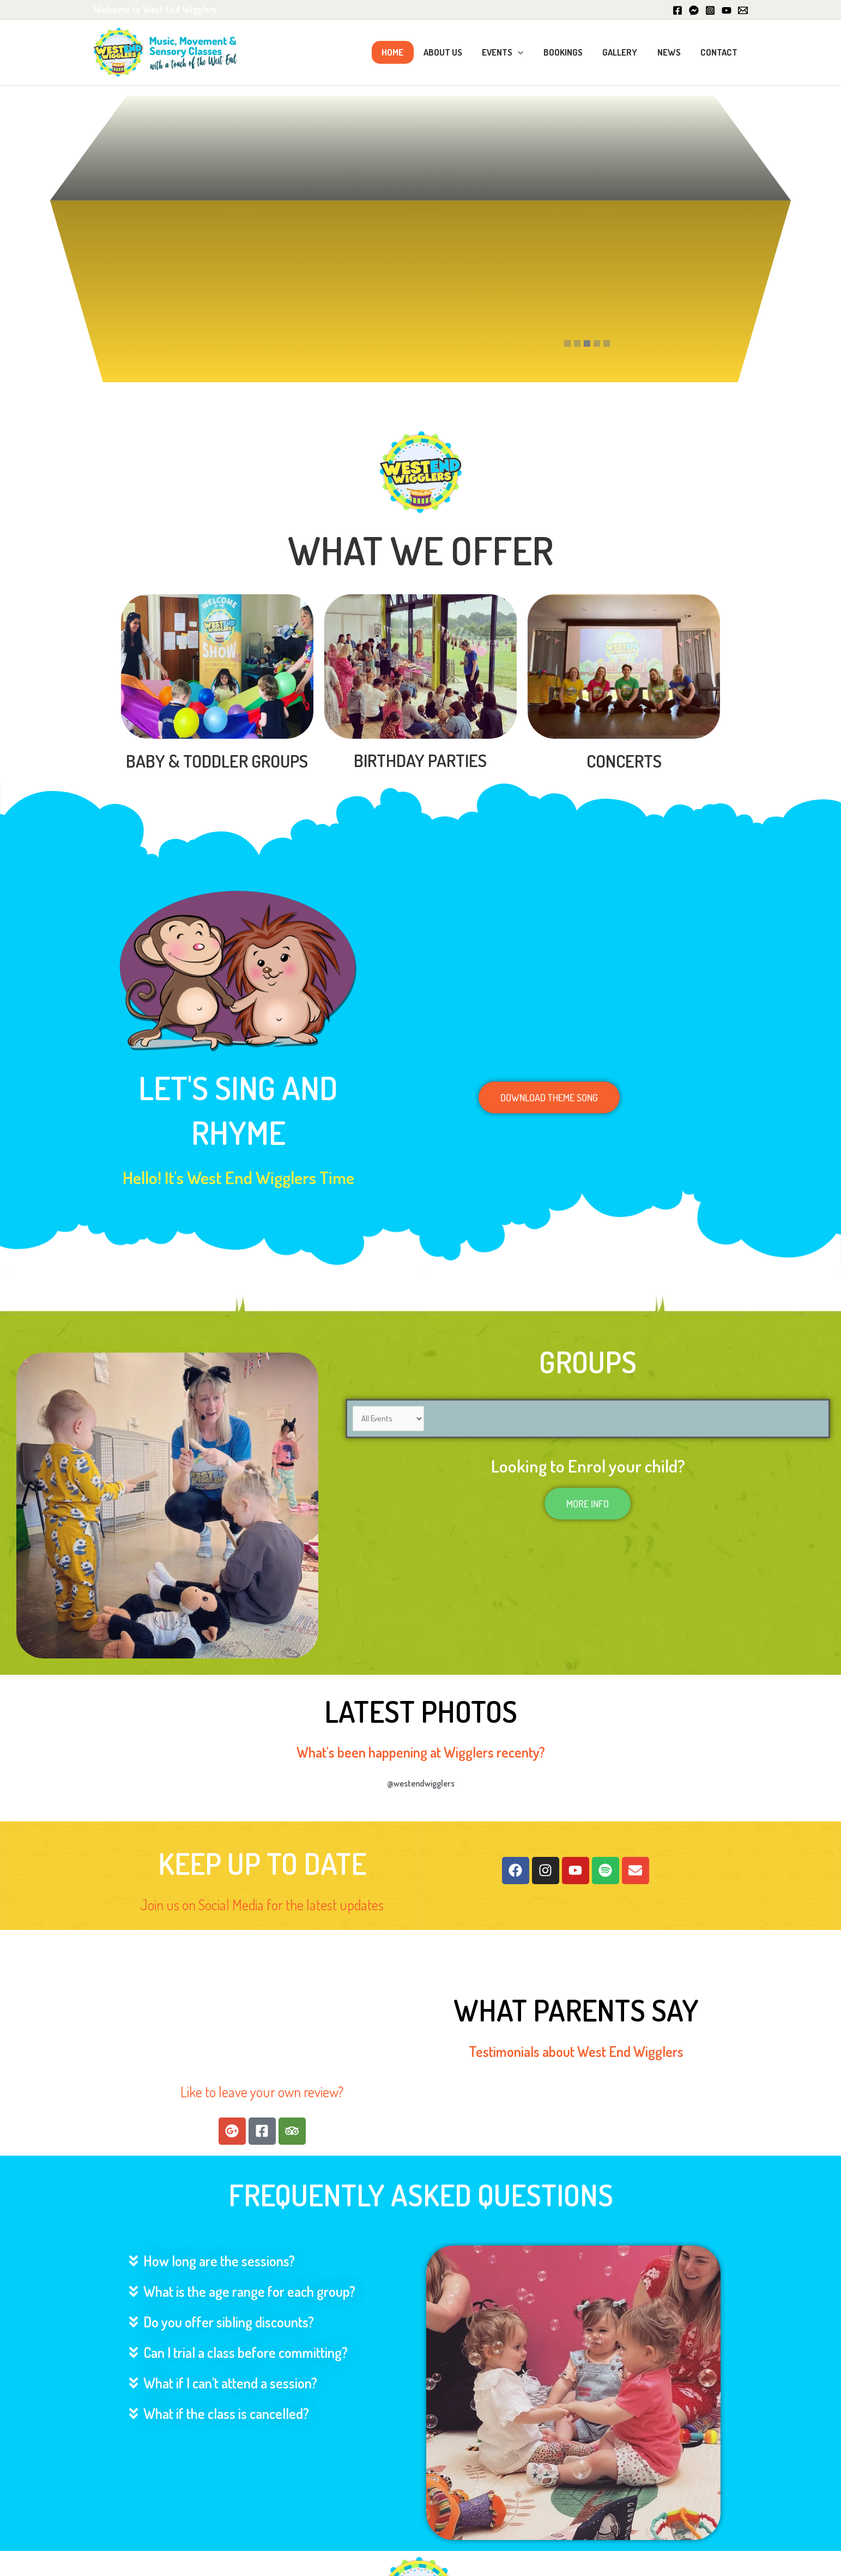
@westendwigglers (421, 1783)
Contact (720, 52)
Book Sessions (276, 191)
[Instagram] (710, 10)
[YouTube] (726, 10)
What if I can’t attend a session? (230, 2383)
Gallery (624, 52)
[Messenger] (694, 10)
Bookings (569, 52)
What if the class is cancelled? (226, 2413)
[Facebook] (677, 10)
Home (405, 52)
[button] (526, 52)
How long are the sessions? (219, 2261)
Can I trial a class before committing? (245, 2352)
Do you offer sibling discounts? (228, 2322)
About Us (453, 52)
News (671, 52)
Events (511, 52)
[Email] (743, 10)
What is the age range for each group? (249, 2291)
